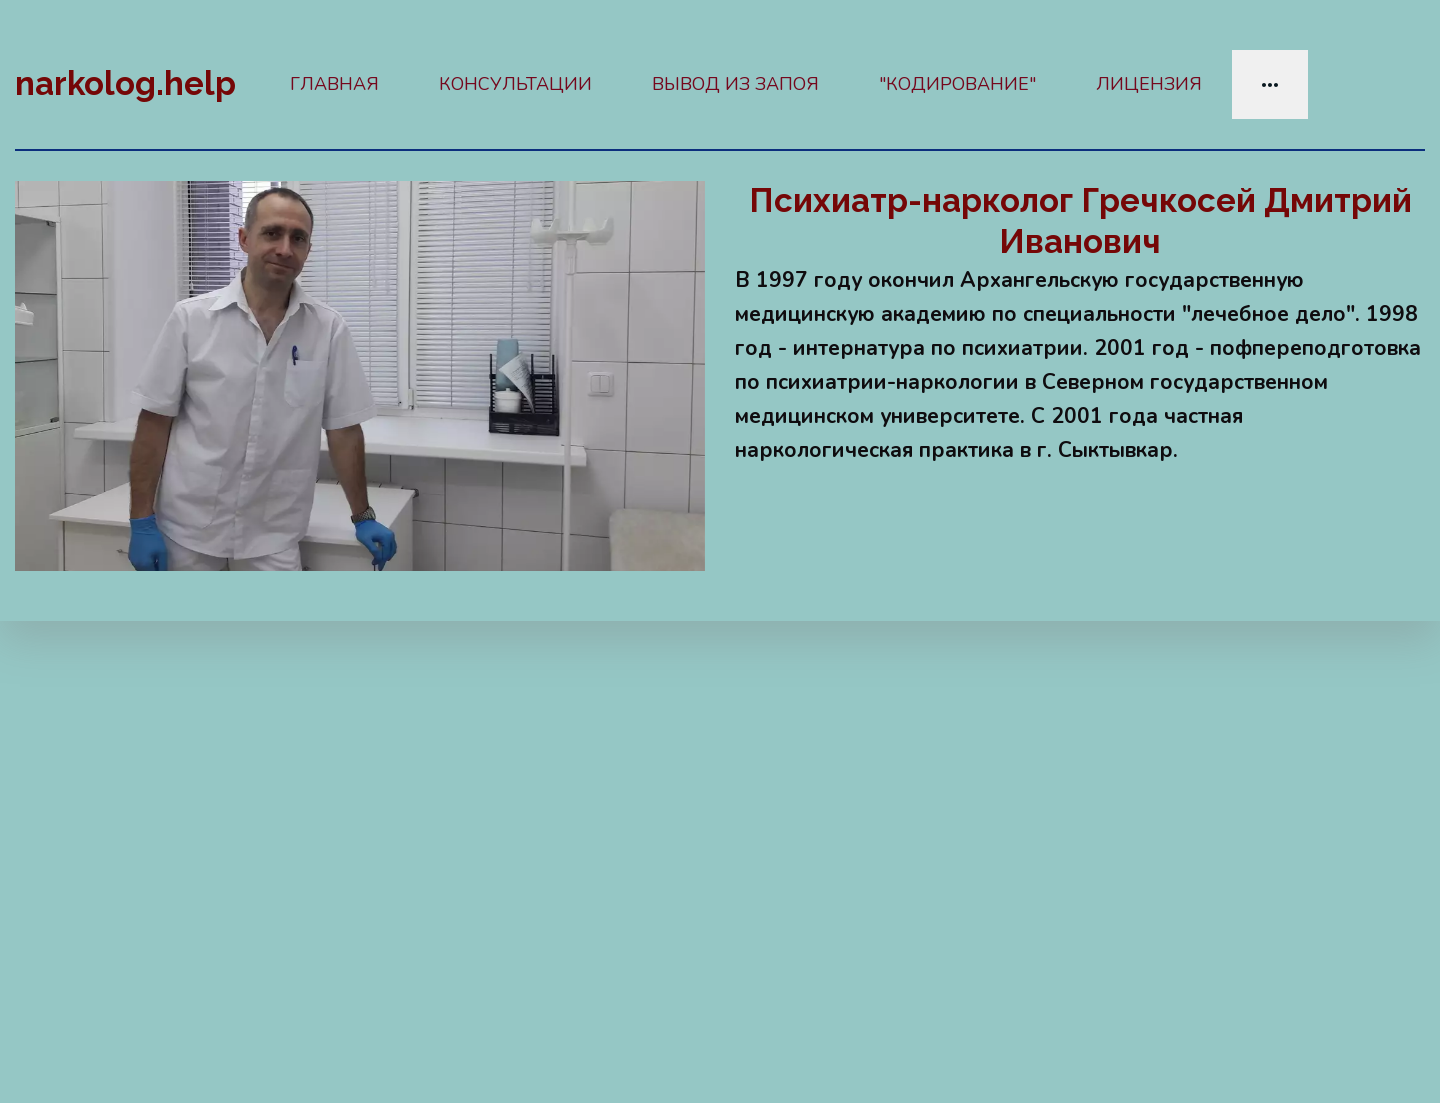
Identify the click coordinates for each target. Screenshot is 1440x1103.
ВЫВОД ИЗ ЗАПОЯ (735, 84)
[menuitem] (334, 84)
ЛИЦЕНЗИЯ (1149, 84)
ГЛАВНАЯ (334, 84)
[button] (1270, 84)
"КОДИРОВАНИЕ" (957, 84)
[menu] (842, 84)
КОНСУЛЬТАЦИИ (515, 84)
